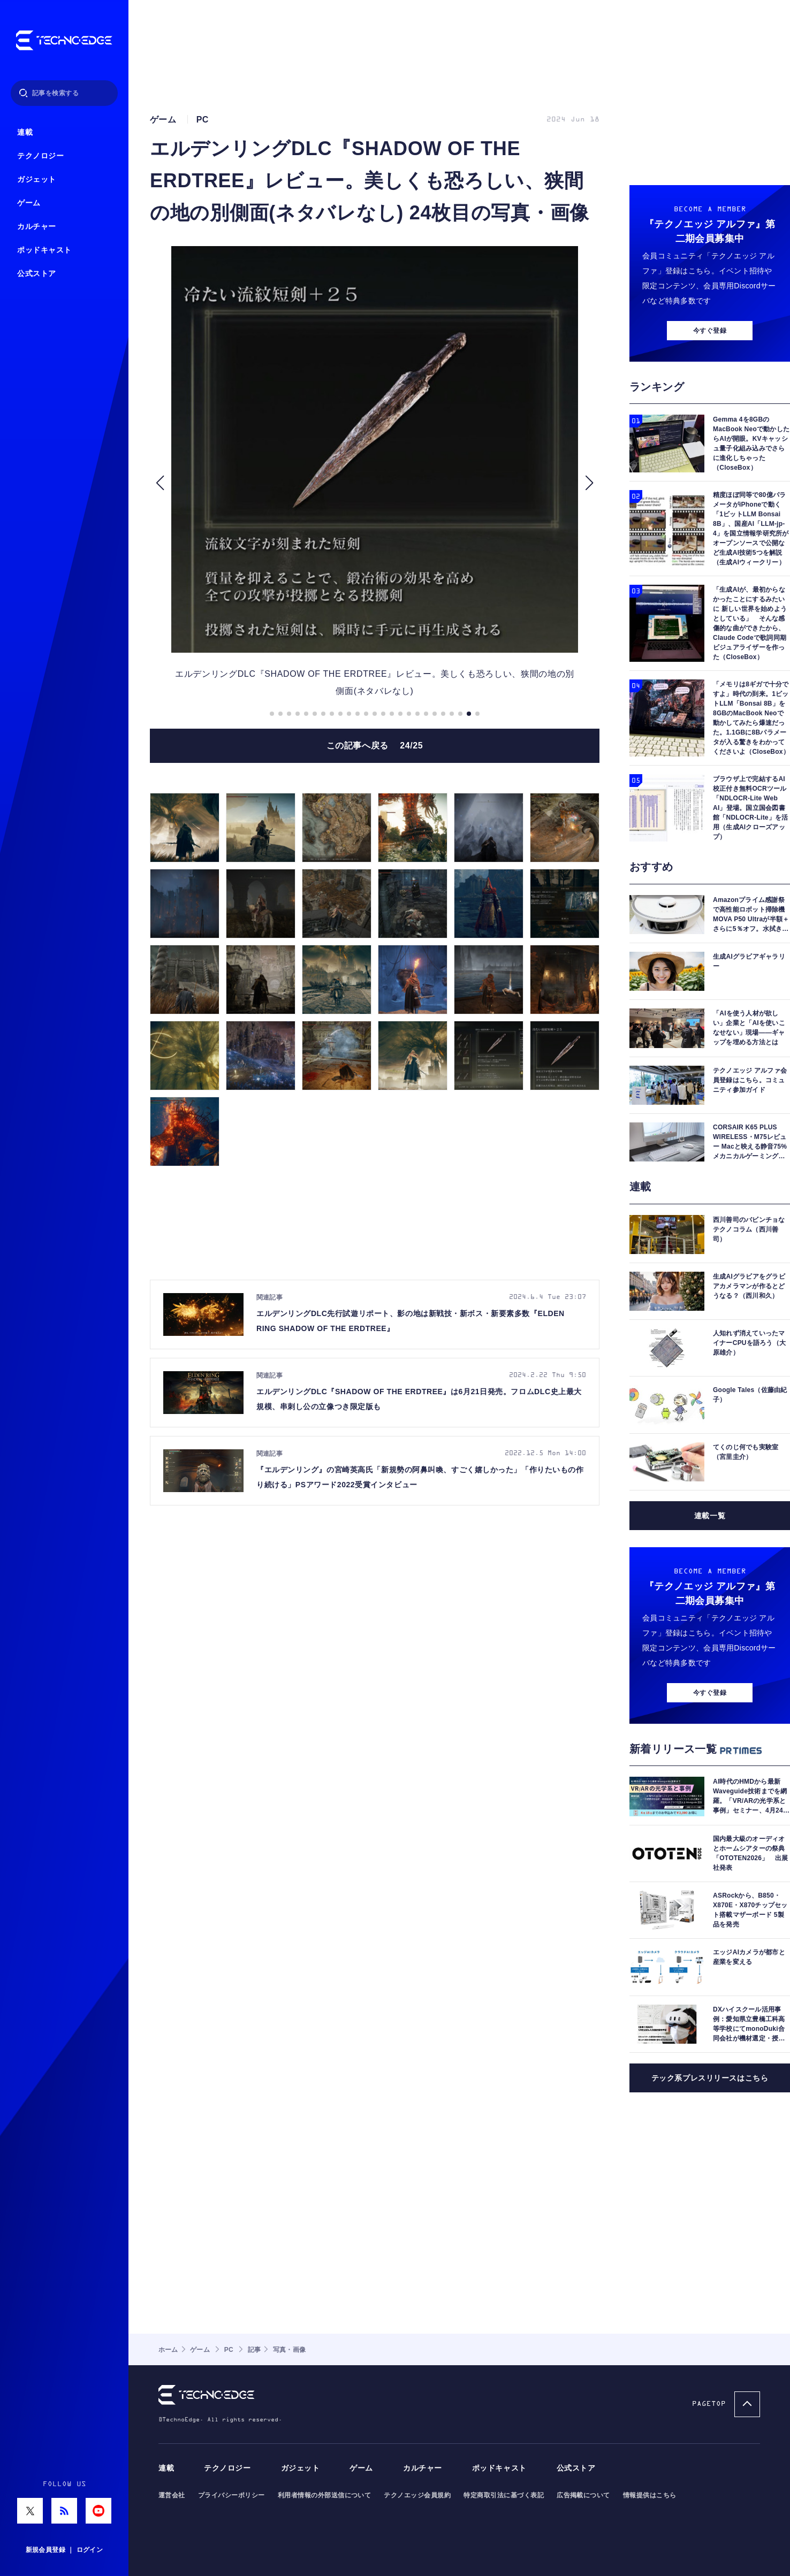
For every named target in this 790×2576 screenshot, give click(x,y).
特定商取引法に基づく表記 (504, 2495)
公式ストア (36, 274)
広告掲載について (583, 2495)
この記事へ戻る (374, 745)
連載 (25, 132)
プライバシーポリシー (231, 2495)
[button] (159, 483)
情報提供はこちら (650, 2495)
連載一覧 (709, 1515)
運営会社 (171, 2495)
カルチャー (36, 227)
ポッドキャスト (44, 250)
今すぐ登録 (709, 330)
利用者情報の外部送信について (324, 2495)
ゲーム (29, 203)
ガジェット (36, 179)
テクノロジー (40, 156)
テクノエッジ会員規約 (417, 2495)
